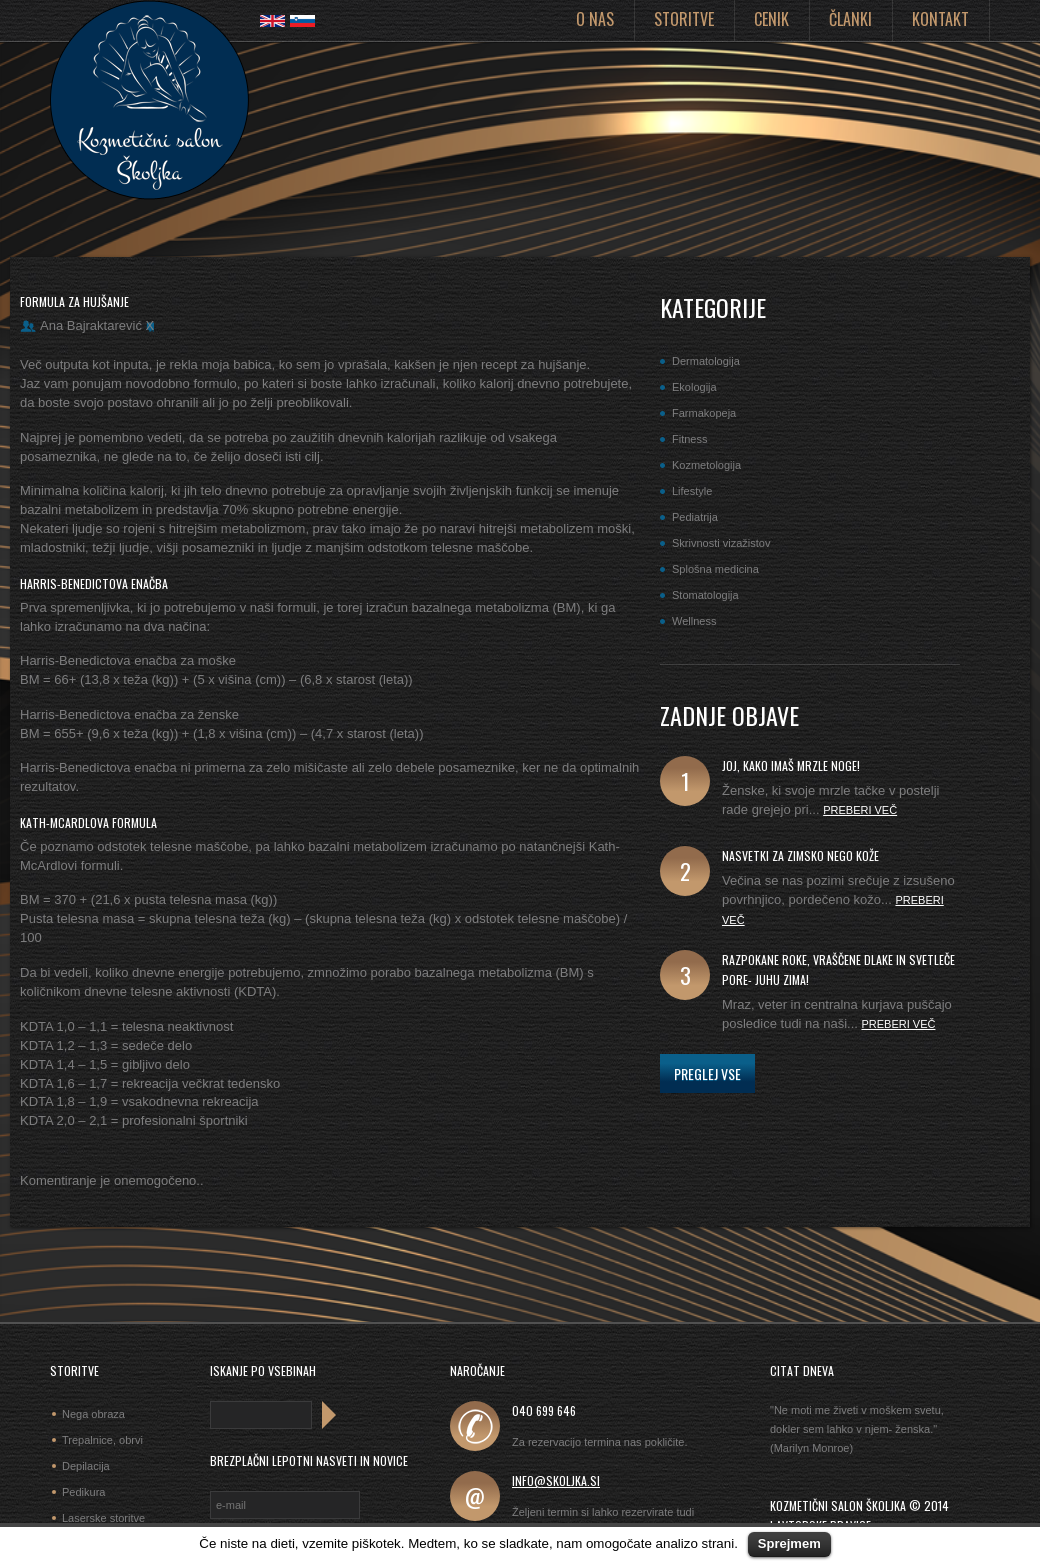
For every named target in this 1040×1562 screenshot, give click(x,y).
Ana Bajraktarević (91, 325)
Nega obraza (93, 1414)
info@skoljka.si (556, 1480)
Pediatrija (695, 517)
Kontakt (940, 19)
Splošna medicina (715, 569)
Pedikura (83, 1492)
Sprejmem (789, 1543)
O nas (595, 19)
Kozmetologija (706, 465)
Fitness (689, 439)
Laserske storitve (103, 1518)
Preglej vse (707, 1073)
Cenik (771, 19)
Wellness (694, 621)
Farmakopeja (704, 413)
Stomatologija (705, 595)
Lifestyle (692, 491)
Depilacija (86, 1466)
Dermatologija (706, 361)
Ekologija (694, 387)
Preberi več (860, 810)
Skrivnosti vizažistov (721, 543)
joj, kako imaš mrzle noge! (791, 765)
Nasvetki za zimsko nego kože (800, 855)
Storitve (684, 19)
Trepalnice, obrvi (102, 1440)
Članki (850, 19)
